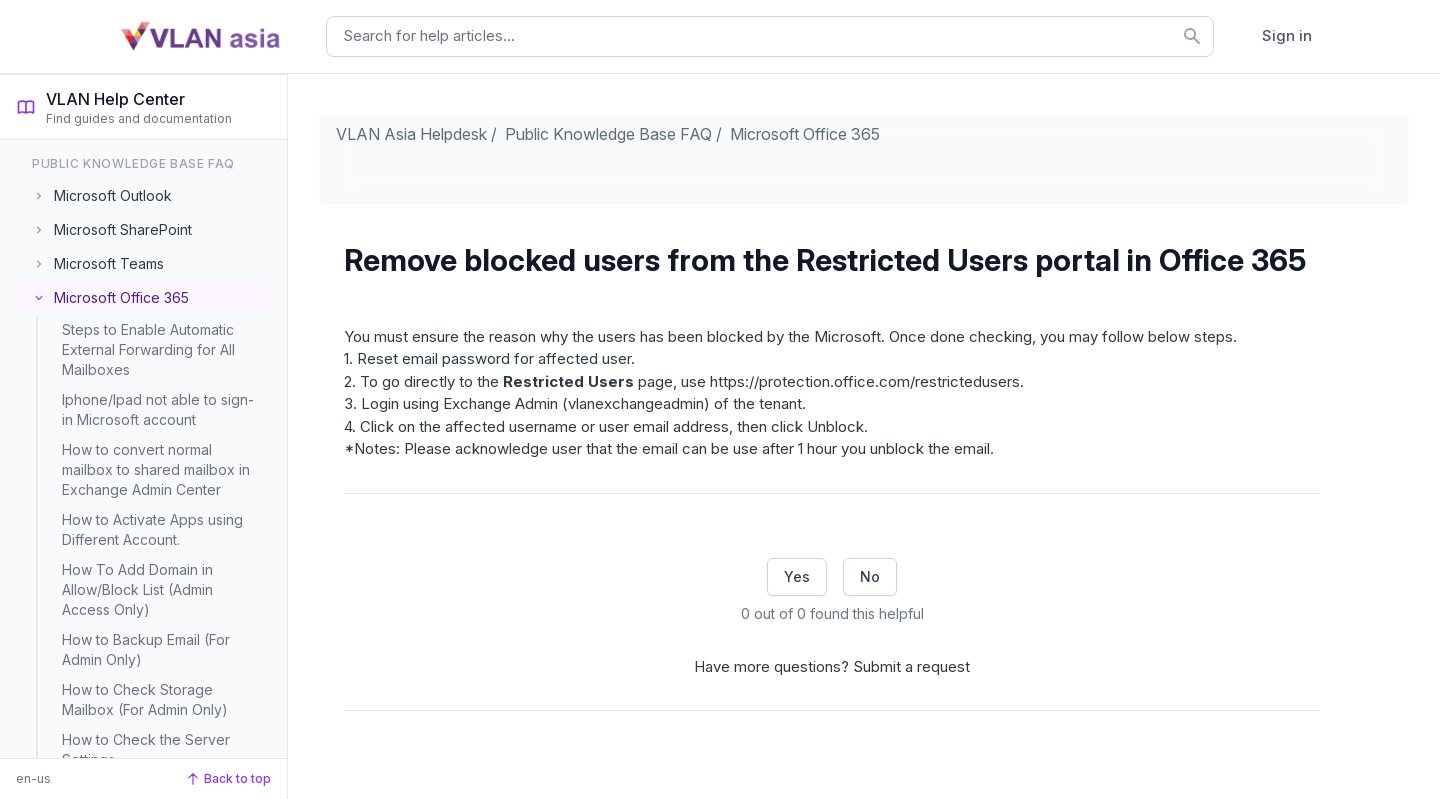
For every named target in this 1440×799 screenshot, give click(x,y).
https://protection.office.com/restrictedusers (865, 381)
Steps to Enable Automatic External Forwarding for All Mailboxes (148, 349)
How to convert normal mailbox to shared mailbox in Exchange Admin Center (156, 469)
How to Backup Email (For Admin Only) (146, 649)
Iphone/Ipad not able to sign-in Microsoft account (158, 409)
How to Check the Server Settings (146, 749)
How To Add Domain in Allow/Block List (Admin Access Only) (137, 589)
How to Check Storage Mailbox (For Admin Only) (145, 699)
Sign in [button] (1287, 35)
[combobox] (770, 36)
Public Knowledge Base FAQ (608, 134)
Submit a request (911, 666)
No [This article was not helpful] (870, 576)
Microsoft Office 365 (805, 134)
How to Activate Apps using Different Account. (152, 529)
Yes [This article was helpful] (797, 576)
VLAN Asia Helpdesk (411, 134)
